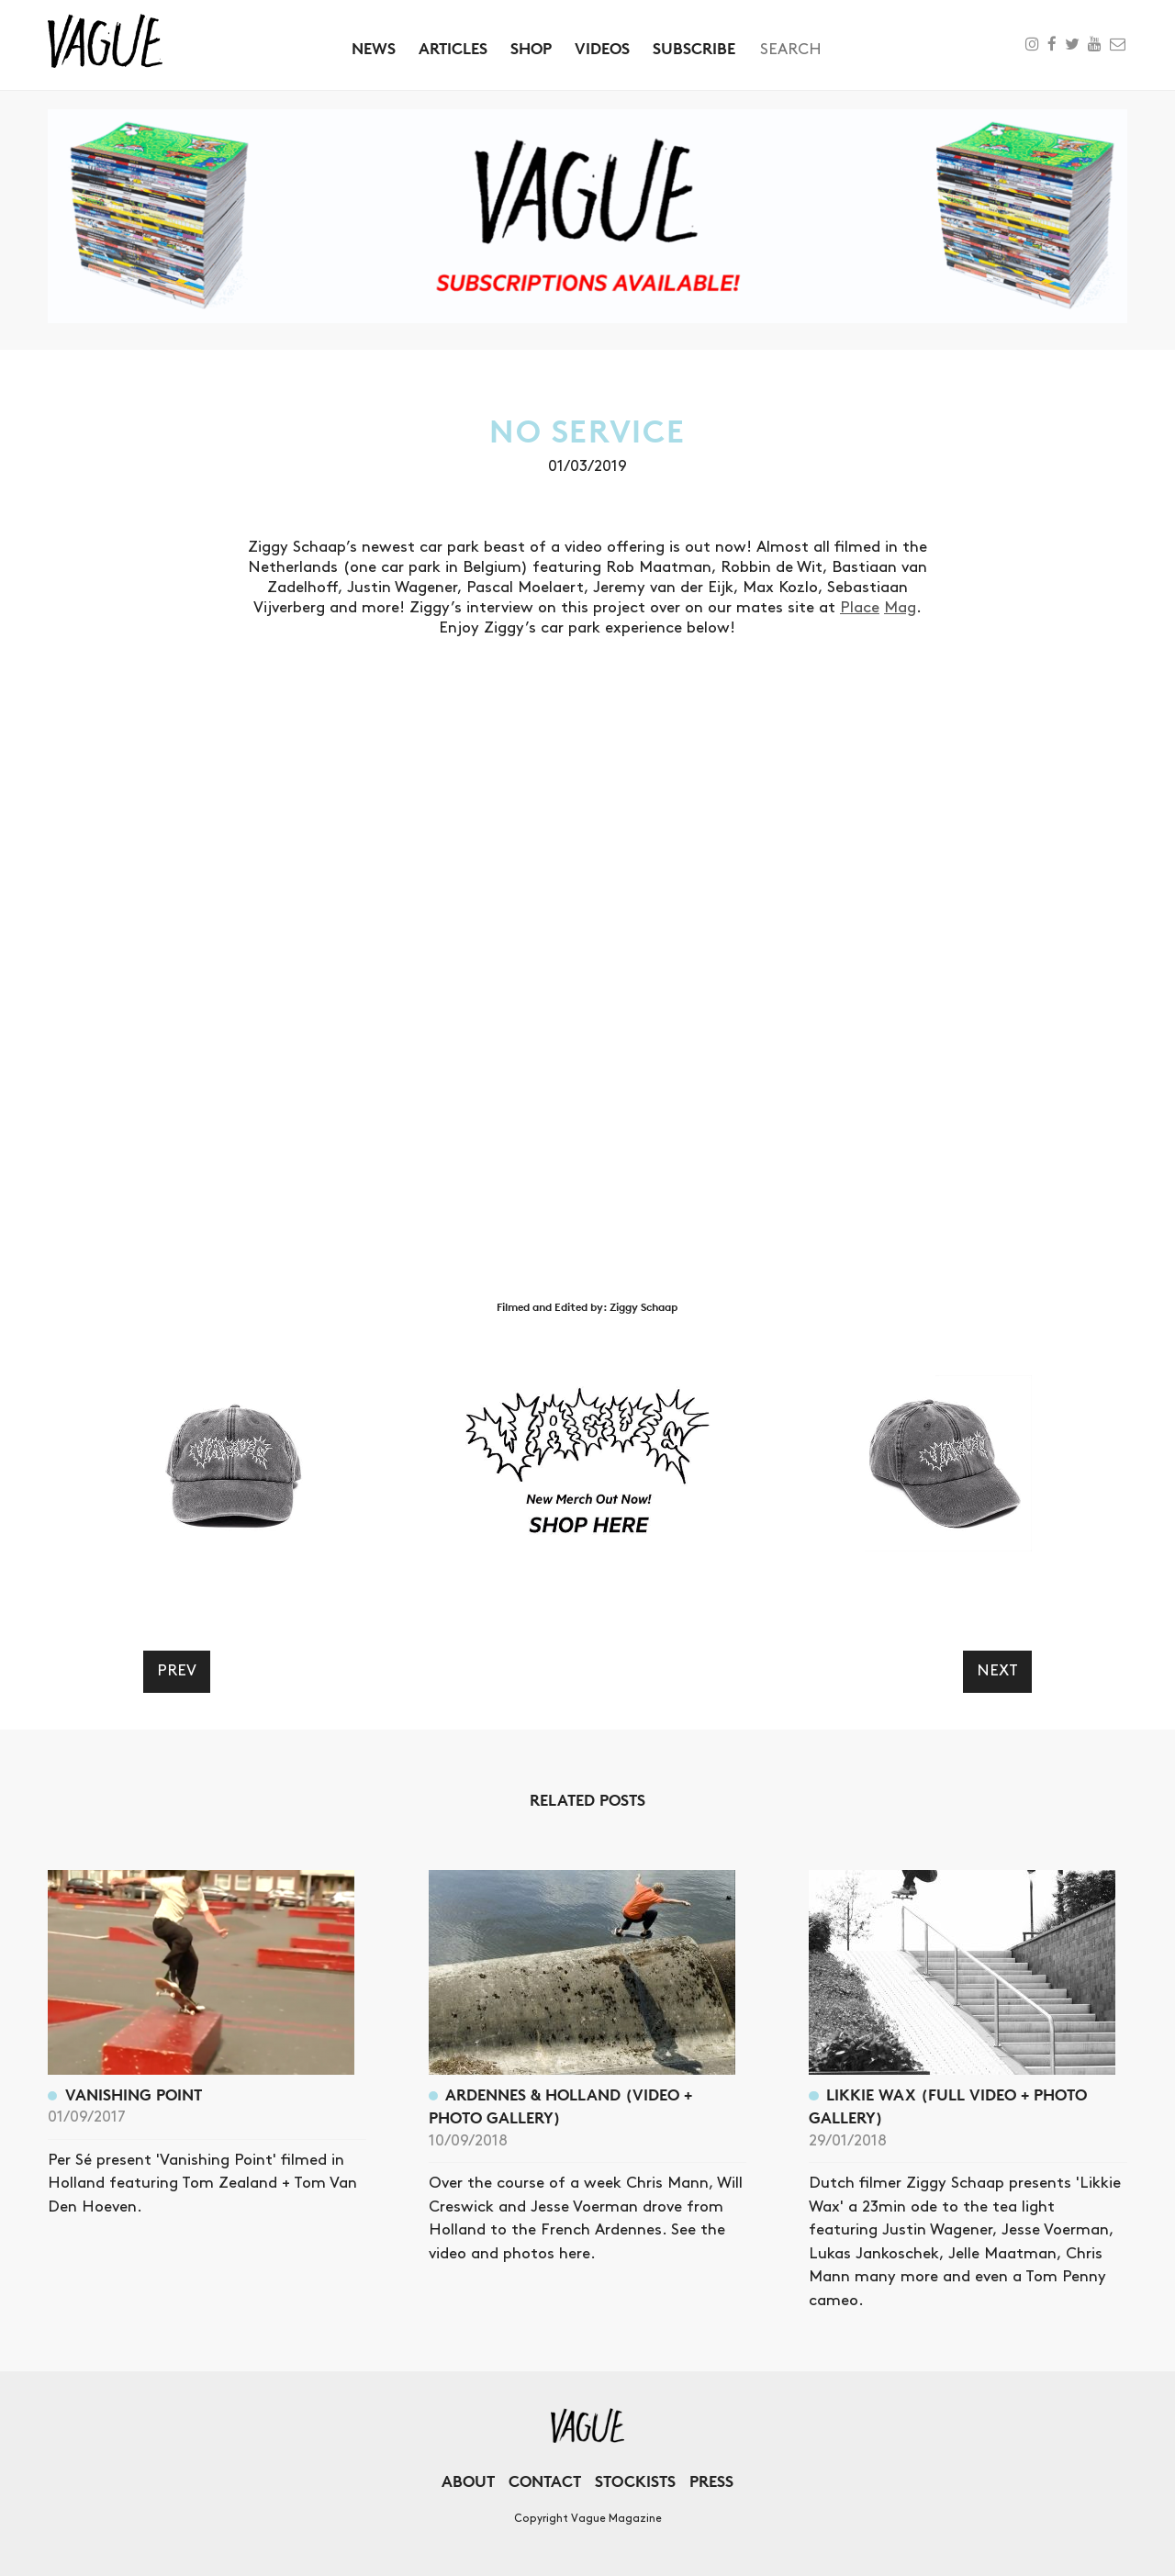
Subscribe (694, 48)
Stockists (635, 2481)
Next (997, 1670)
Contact (545, 2481)
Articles (453, 48)
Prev (176, 1670)
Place (859, 607)
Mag (900, 607)
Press (711, 2481)
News (374, 48)
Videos (602, 48)
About (468, 2481)
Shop (531, 48)
